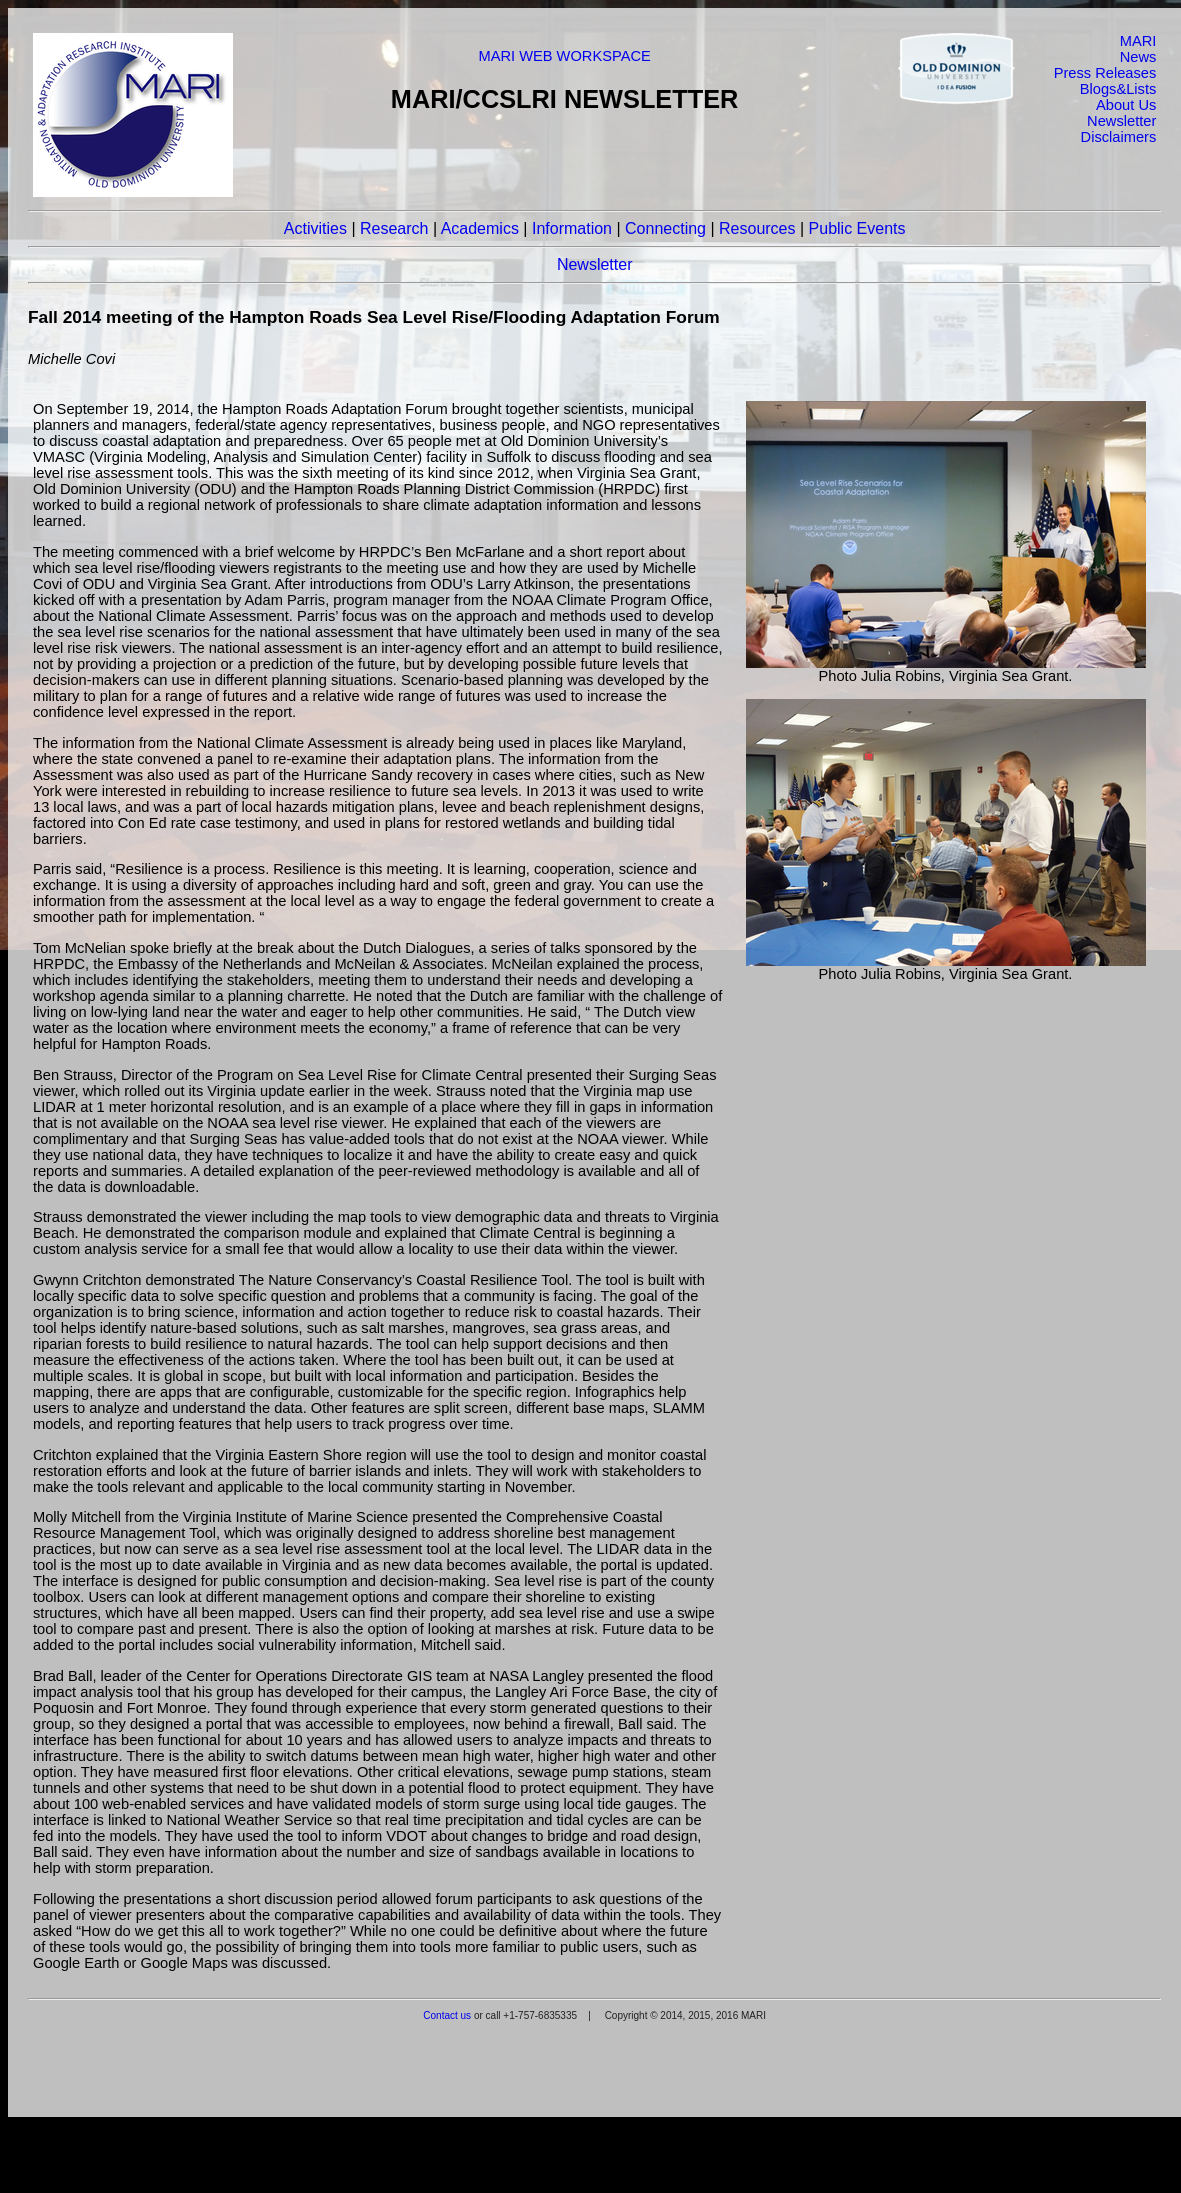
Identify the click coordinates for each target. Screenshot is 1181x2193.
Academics (480, 228)
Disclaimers (1119, 137)
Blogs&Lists (1118, 89)
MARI (1138, 41)
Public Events (857, 228)
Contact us (447, 2015)
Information (572, 228)
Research (394, 228)
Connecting (665, 228)
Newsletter (1121, 121)
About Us (1126, 105)
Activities (315, 228)
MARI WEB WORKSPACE (564, 56)
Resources (757, 228)
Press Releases (1105, 73)
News (1138, 57)
